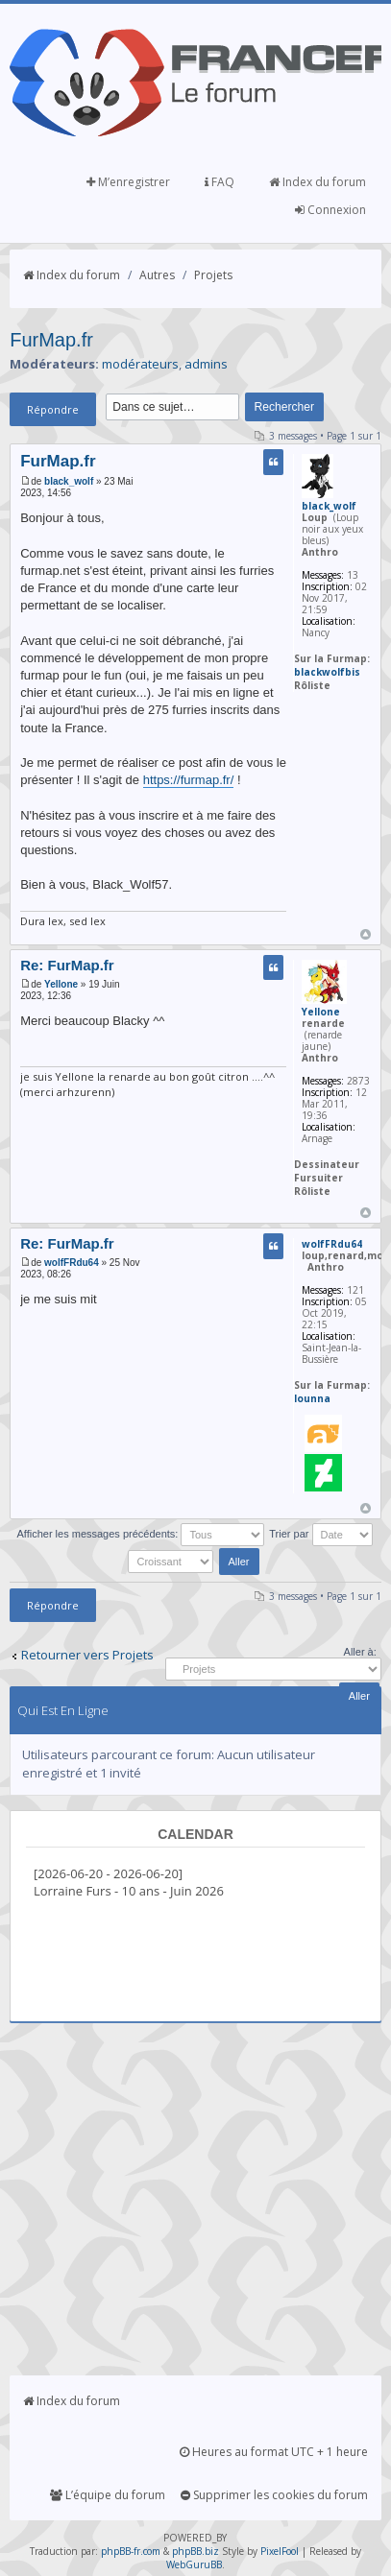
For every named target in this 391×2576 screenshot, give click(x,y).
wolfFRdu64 (71, 1262)
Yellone (61, 984)
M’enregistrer (128, 182)
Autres (157, 275)
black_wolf (68, 481)
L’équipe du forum (107, 2495)
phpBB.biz (195, 2551)
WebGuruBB (194, 2564)
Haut (365, 934)
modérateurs (140, 363)
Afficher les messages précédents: (140, 1533)
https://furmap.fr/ (188, 780)
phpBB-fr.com (130, 2551)
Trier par (320, 1533)
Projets (213, 275)
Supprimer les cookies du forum (274, 2495)
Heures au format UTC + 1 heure (274, 2452)
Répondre (53, 409)
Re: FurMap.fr (67, 965)
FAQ (219, 182)
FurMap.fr (51, 339)
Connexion (330, 210)
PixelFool (279, 2551)
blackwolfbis (327, 672)
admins (206, 363)
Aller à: (360, 1652)
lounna (312, 1398)
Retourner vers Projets (87, 1654)
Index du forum (317, 182)
